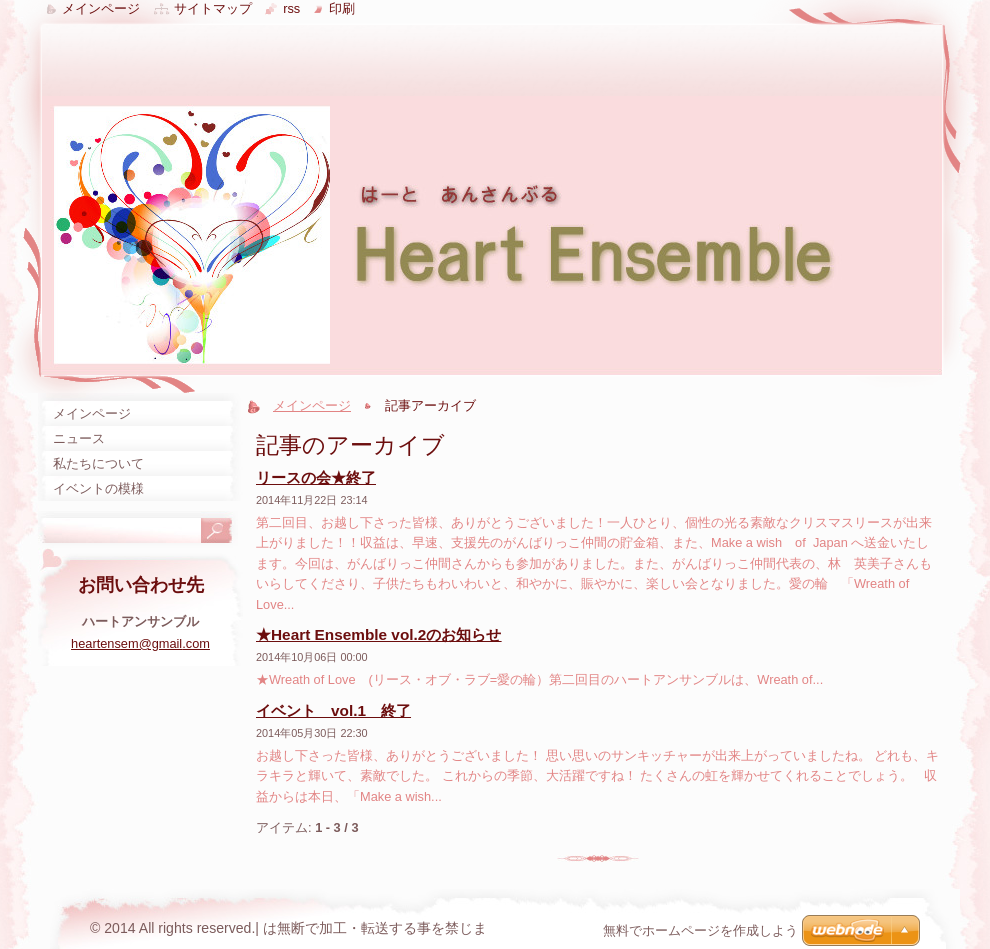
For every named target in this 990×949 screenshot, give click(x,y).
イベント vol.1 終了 (333, 710)
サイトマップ (213, 8)
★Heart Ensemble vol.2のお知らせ (378, 634)
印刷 (342, 8)
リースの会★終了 (316, 477)
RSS (291, 8)
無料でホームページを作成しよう (700, 930)
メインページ (312, 405)
